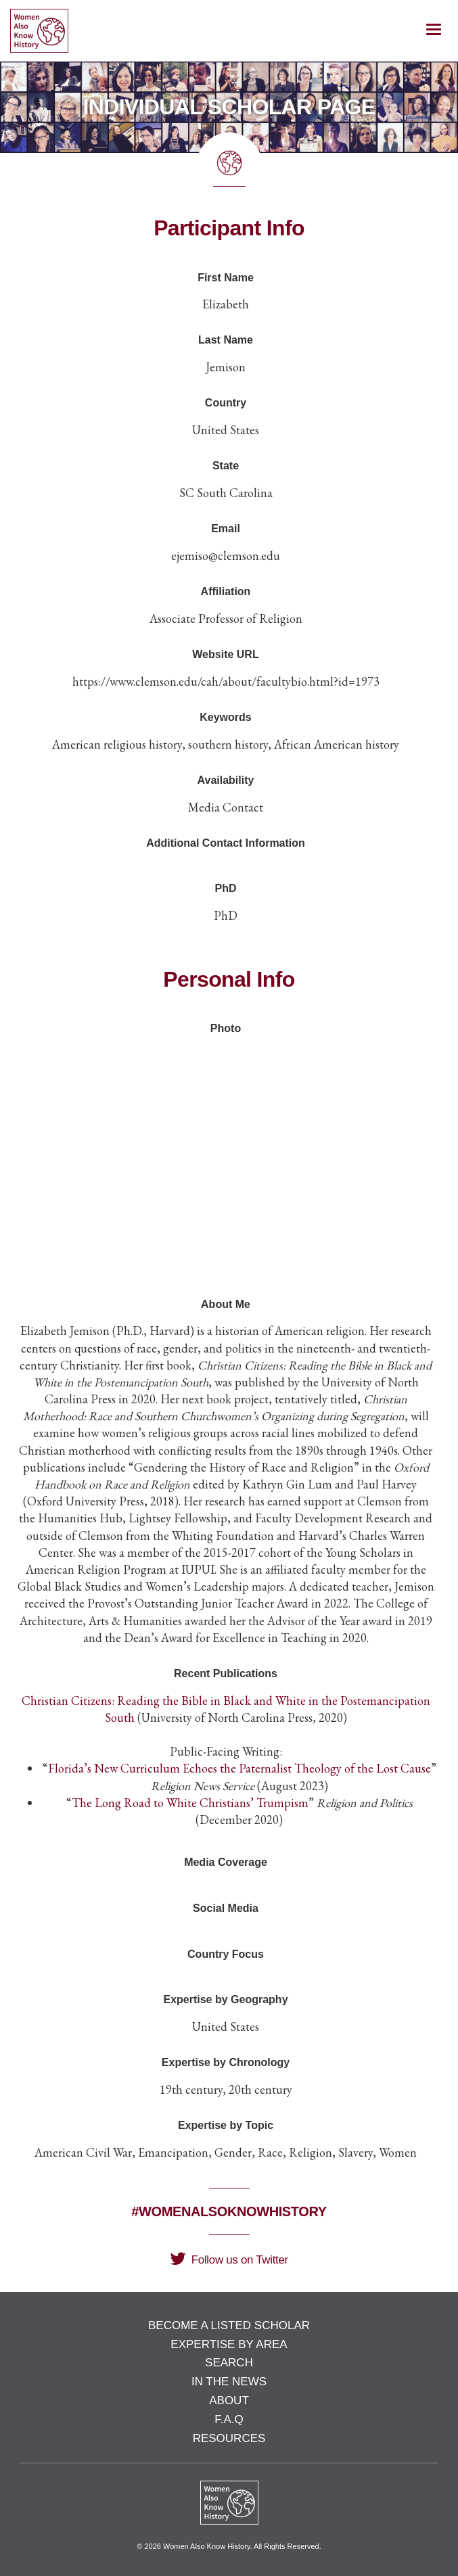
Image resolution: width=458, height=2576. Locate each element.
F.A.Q (229, 2419)
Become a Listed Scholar (229, 2325)
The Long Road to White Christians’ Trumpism (190, 1802)
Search (229, 2362)
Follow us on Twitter (229, 2259)
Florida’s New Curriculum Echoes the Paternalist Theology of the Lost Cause (239, 1768)
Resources (229, 2438)
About (229, 2400)
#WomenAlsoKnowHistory (228, 2211)
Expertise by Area (228, 2344)
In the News (229, 2381)
